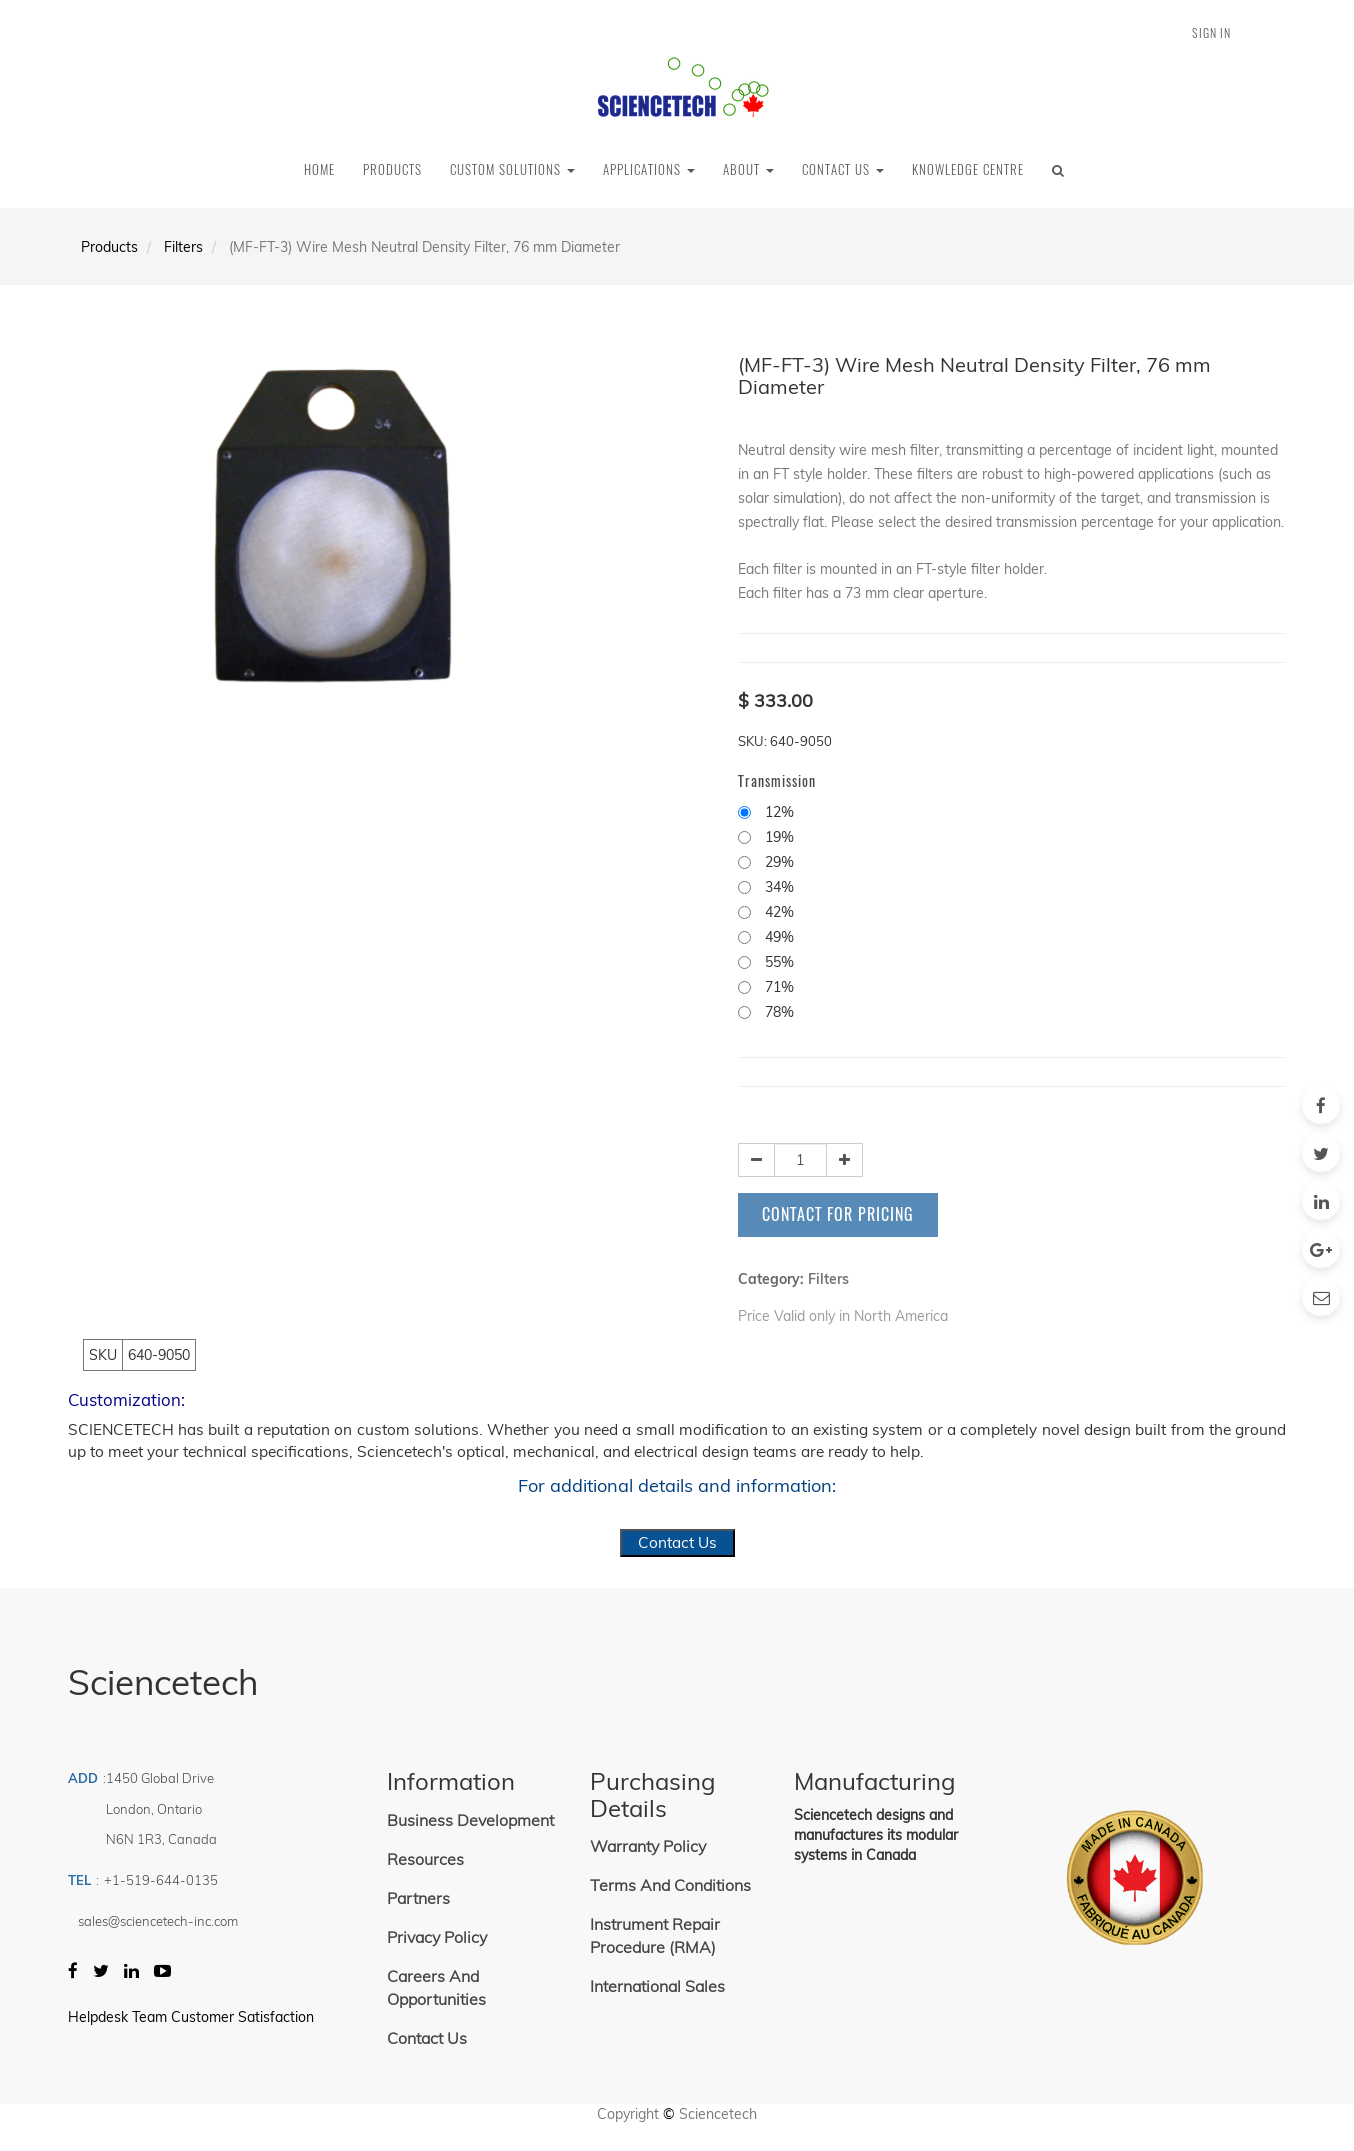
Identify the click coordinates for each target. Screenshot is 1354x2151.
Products (109, 247)
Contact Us (677, 1542)
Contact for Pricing (838, 1214)
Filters (183, 247)
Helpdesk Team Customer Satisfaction (191, 2017)
